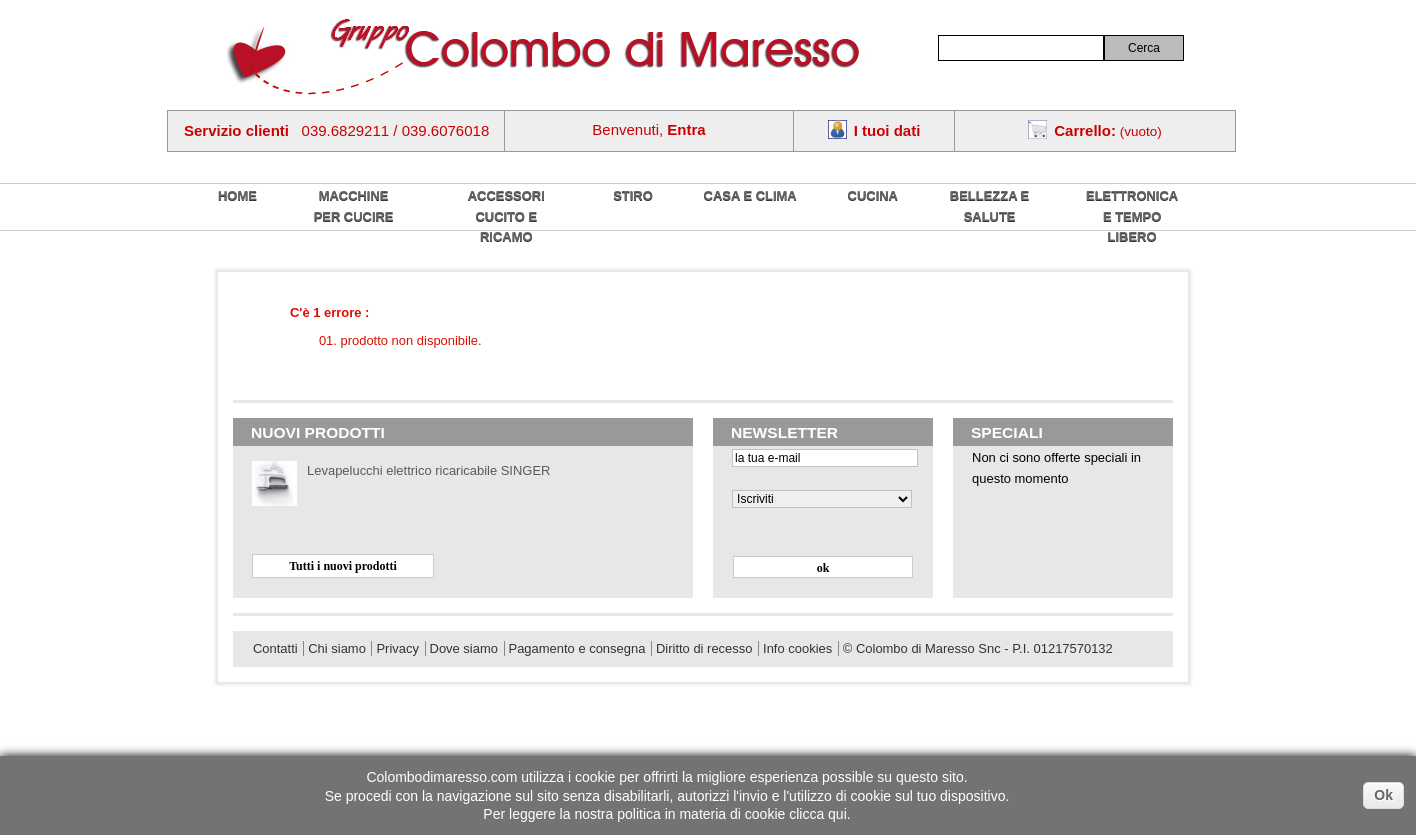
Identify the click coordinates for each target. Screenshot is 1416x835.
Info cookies (797, 648)
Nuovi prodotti (318, 432)
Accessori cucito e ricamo (506, 216)
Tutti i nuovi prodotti (343, 566)
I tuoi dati (887, 130)
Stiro (633, 195)
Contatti (275, 648)
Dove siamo (464, 648)
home (237, 195)
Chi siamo (337, 648)
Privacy (397, 648)
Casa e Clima (750, 195)
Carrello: (1085, 130)
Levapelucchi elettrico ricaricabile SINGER (428, 470)
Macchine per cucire (354, 206)
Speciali (1007, 432)
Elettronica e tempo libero (1132, 216)
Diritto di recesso (704, 648)
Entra (686, 129)
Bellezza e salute (989, 206)
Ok (1383, 795)
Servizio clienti (236, 130)
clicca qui (818, 814)
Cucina (873, 195)
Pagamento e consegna (577, 648)
